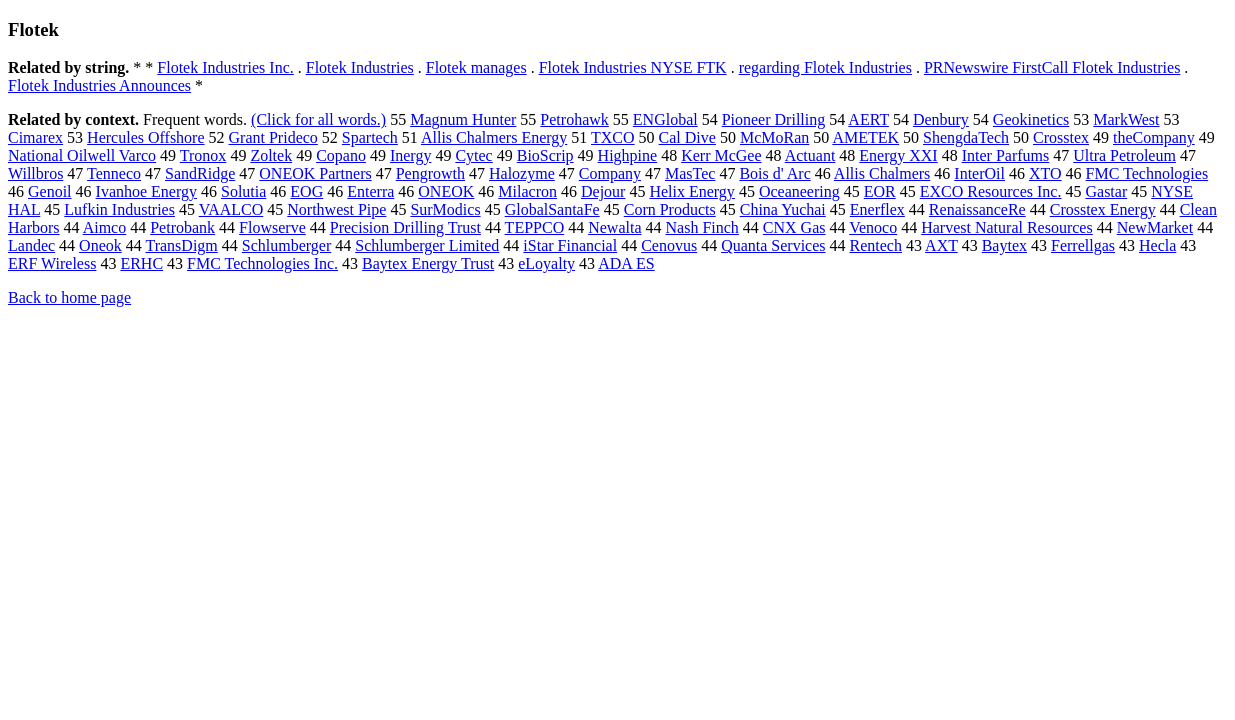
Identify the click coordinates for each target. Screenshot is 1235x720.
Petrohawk (574, 119)
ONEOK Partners (315, 173)
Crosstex (1061, 137)
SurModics (445, 209)
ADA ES (626, 263)
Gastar (1106, 191)
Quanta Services (773, 245)
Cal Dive (687, 137)
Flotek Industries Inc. (225, 67)
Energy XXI (898, 155)
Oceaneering (799, 191)
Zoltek (271, 155)
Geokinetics (1031, 119)
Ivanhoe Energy (146, 191)
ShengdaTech (966, 137)
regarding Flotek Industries (825, 67)
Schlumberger (286, 245)
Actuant (810, 155)
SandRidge (200, 173)
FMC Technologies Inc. (262, 263)
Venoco (873, 227)
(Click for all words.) (318, 119)
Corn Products (670, 209)
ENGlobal (665, 119)
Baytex (1004, 245)
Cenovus (669, 245)
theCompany (1154, 137)
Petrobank (182, 227)
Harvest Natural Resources (1007, 227)
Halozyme (522, 173)
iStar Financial (570, 245)
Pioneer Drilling (774, 119)
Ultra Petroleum (1124, 155)
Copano (341, 155)
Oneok (100, 245)
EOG (306, 191)
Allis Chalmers (882, 173)
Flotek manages (476, 67)
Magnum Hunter (463, 119)
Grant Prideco (273, 137)
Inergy (410, 155)
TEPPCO (535, 227)
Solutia (243, 191)
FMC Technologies (1147, 173)
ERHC (141, 263)
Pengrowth (430, 173)
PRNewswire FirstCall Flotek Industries (1052, 67)
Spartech (370, 137)
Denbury (941, 119)
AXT (941, 245)
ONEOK (446, 191)
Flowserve (272, 227)
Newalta (614, 227)
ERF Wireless (52, 263)
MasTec (690, 173)
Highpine (628, 155)
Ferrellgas (1083, 245)
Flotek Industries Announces (99, 85)
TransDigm (181, 245)
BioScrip (545, 155)
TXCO (613, 137)
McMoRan (774, 137)
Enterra (370, 191)
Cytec (473, 155)
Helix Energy (691, 191)
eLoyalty (546, 263)
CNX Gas (794, 227)
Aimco (105, 227)
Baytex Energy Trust (428, 263)
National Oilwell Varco (82, 155)
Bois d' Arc (774, 173)
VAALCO (231, 209)
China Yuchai (783, 209)
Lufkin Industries (119, 209)
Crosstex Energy (1103, 209)
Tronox (203, 155)
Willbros (35, 173)
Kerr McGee (721, 155)
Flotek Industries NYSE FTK (633, 67)
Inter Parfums (1006, 155)
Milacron (527, 191)
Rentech (876, 245)
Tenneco (114, 173)
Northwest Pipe (336, 209)
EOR (880, 191)
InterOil (979, 173)
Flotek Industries (360, 67)
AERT (868, 119)
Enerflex (877, 209)
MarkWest (1126, 119)
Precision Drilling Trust (405, 227)
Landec (31, 245)
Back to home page (69, 297)
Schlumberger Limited (427, 245)
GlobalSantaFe (552, 209)
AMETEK (865, 137)
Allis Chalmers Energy (494, 137)
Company (610, 173)
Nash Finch (702, 227)
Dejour (603, 191)
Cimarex (35, 137)
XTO (1045, 173)
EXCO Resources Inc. (991, 191)
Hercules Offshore (145, 137)
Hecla (1157, 245)
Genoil (50, 191)
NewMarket (1155, 227)
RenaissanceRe (977, 209)
